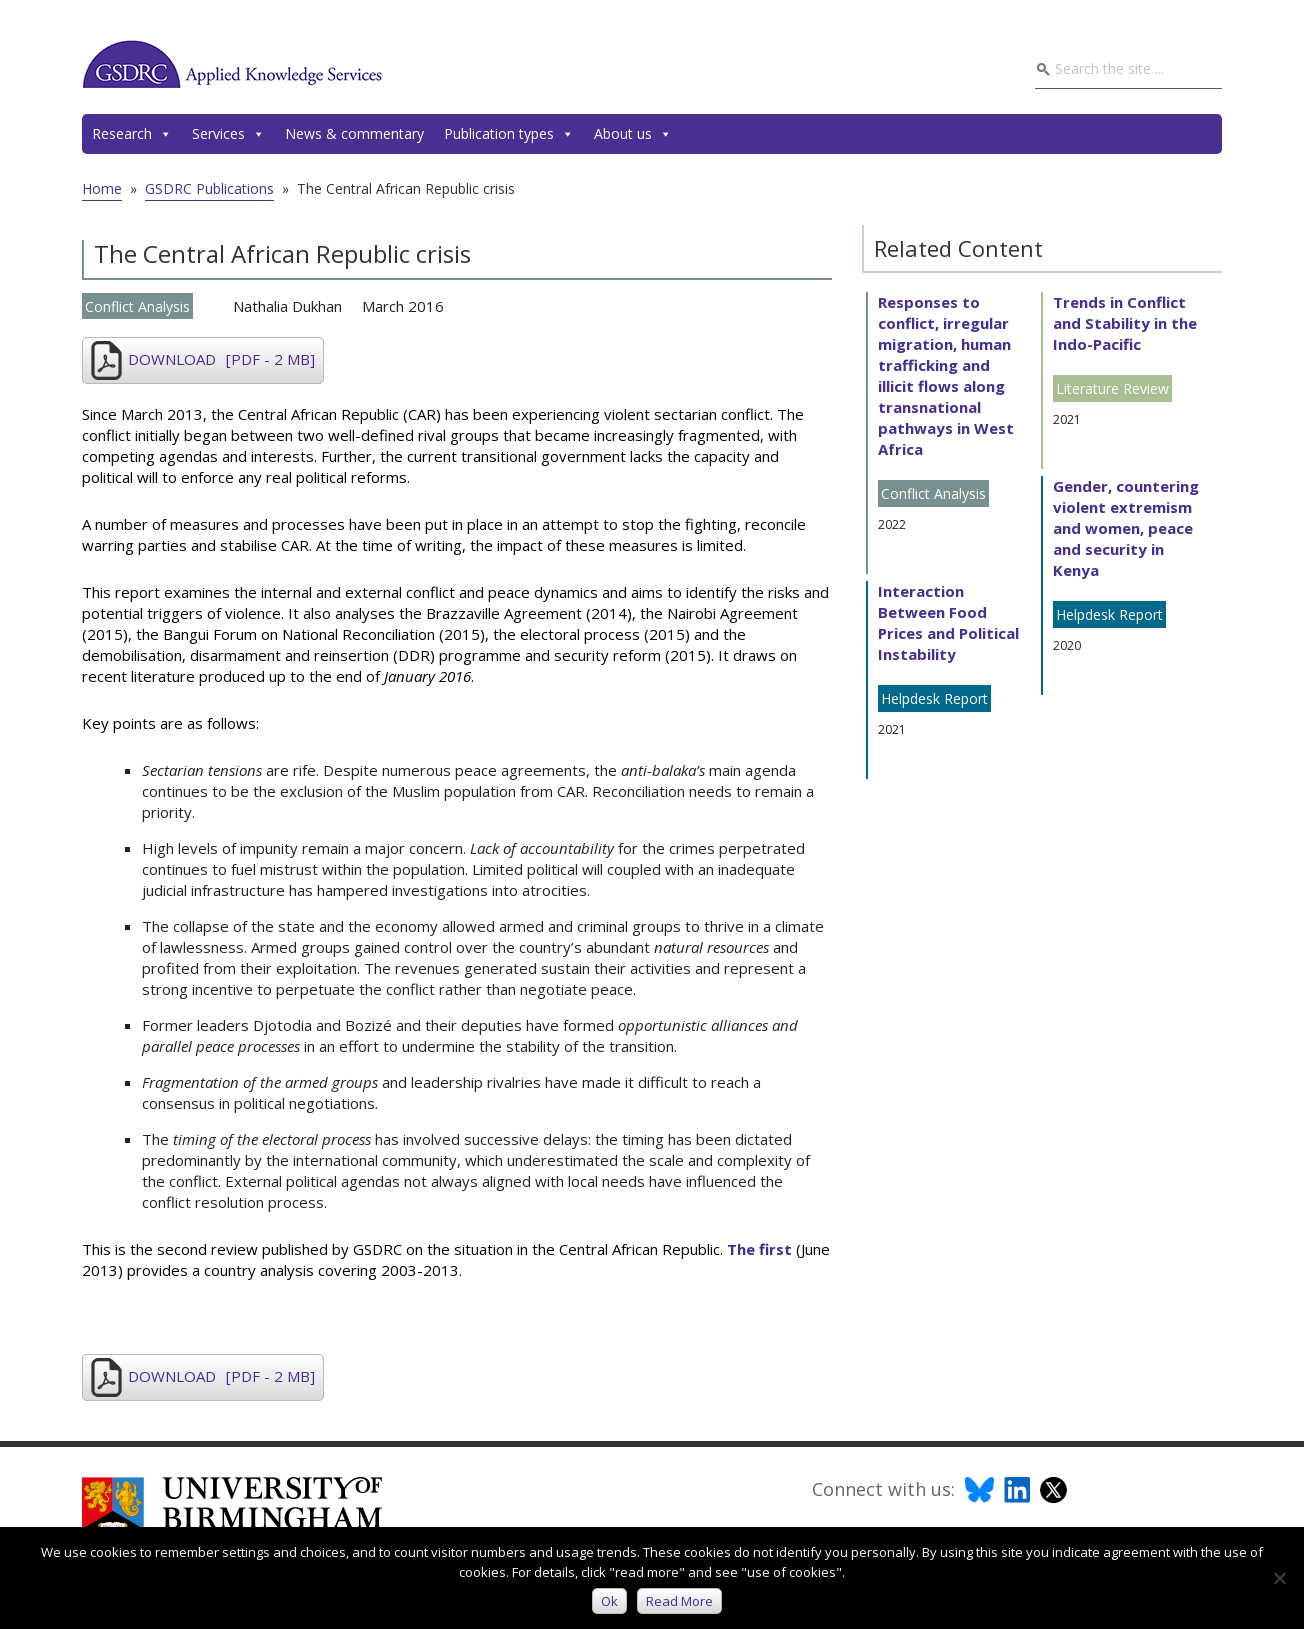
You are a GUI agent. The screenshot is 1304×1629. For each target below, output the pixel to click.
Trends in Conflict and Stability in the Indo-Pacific (1125, 323)
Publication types (509, 134)
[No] (1279, 1578)
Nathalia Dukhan (287, 306)
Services (228, 134)
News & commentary (354, 133)
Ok (609, 1601)
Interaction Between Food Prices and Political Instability (948, 622)
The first (759, 1249)
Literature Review (1112, 388)
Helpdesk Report (934, 698)
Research (132, 134)
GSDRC (232, 64)
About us (633, 134)
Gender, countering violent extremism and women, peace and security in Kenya (1126, 528)
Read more (679, 1601)
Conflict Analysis (137, 306)
